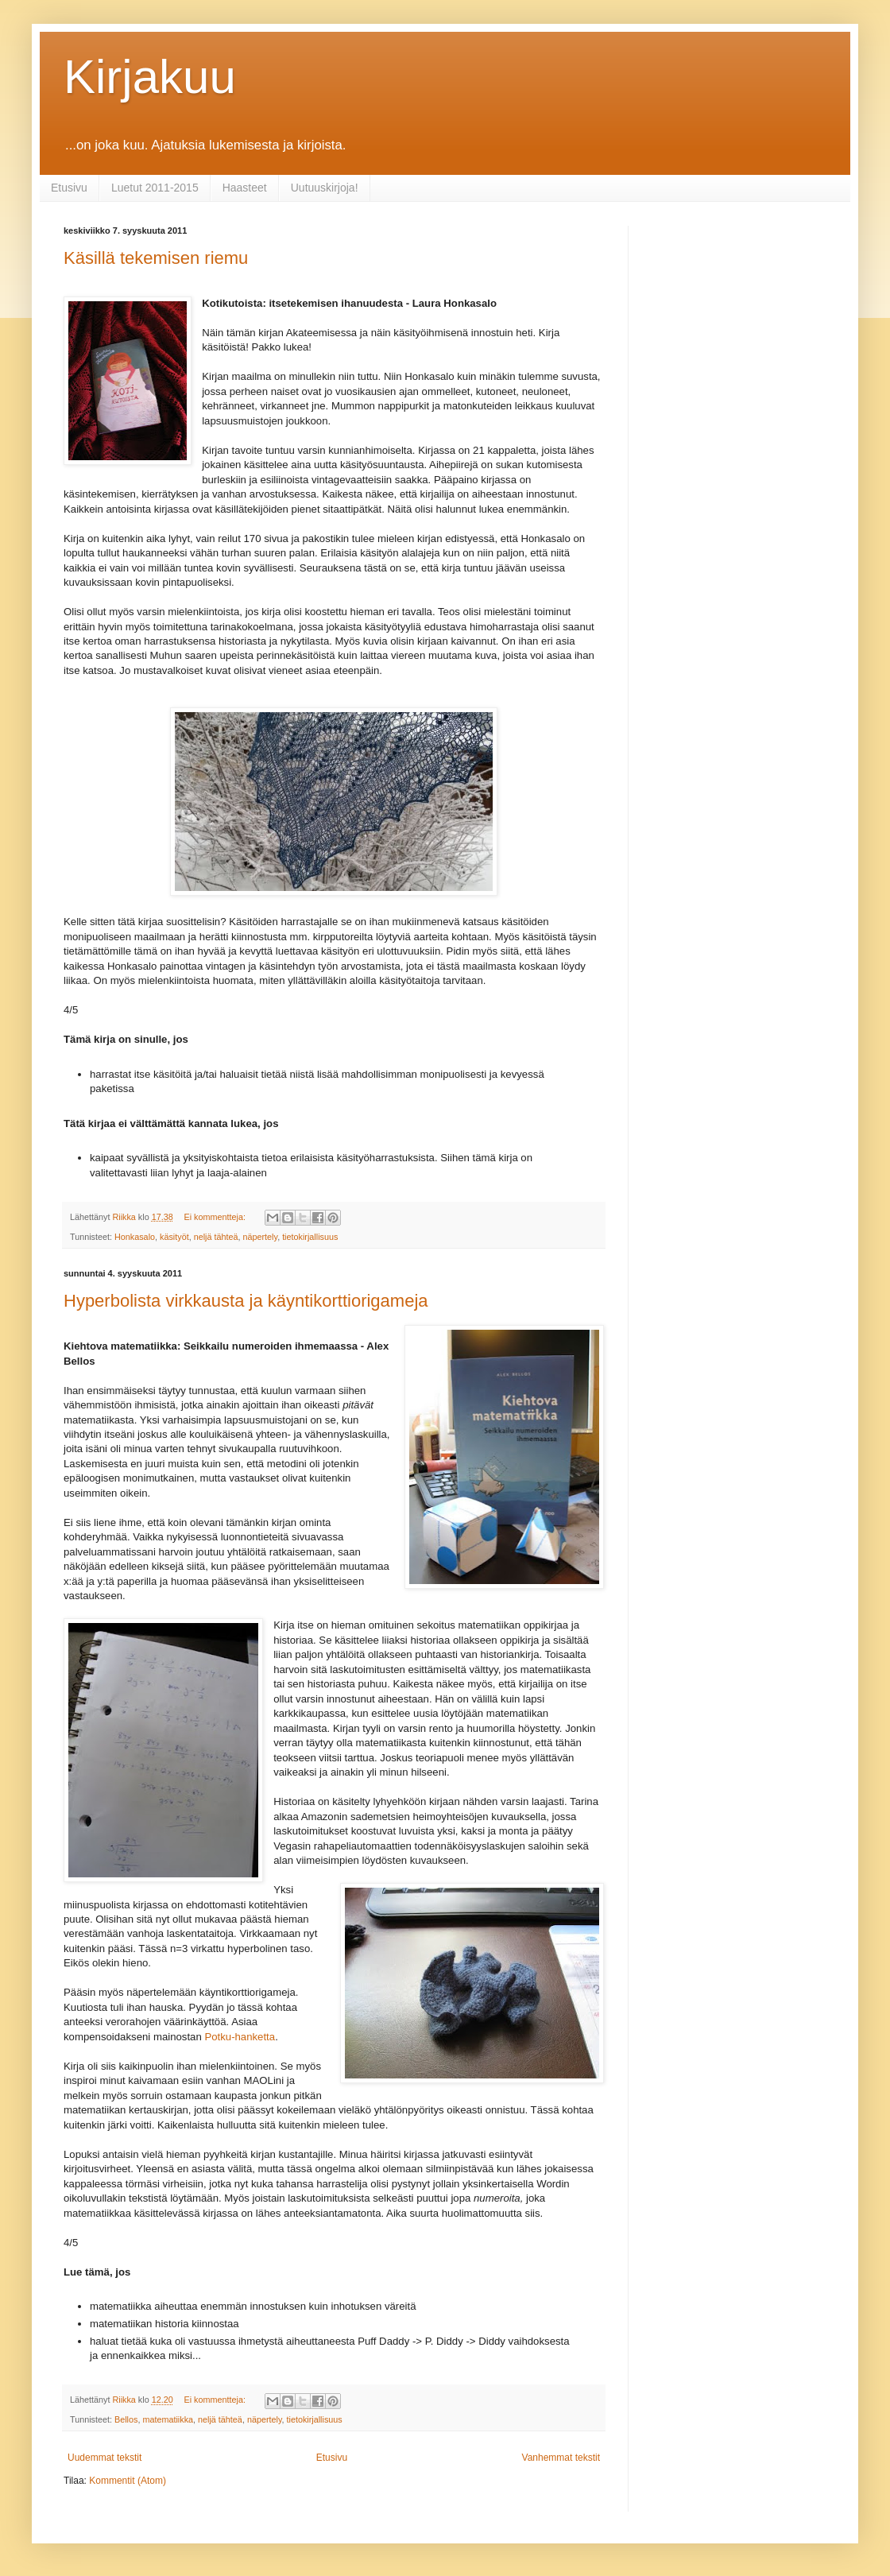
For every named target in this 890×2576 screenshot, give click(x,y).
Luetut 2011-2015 (155, 187)
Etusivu (69, 187)
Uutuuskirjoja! (324, 187)
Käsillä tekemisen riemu (156, 258)
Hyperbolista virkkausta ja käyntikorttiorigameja (246, 1301)
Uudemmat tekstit (104, 2457)
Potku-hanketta (239, 2037)
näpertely (260, 1237)
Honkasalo (134, 1237)
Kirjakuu (150, 76)
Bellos (125, 2419)
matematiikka (167, 2419)
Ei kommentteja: (215, 1217)
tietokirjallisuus (310, 1237)
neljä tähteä (216, 1237)
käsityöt (174, 1237)
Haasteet (244, 187)
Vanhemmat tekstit (561, 2457)
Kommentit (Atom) (127, 2480)
